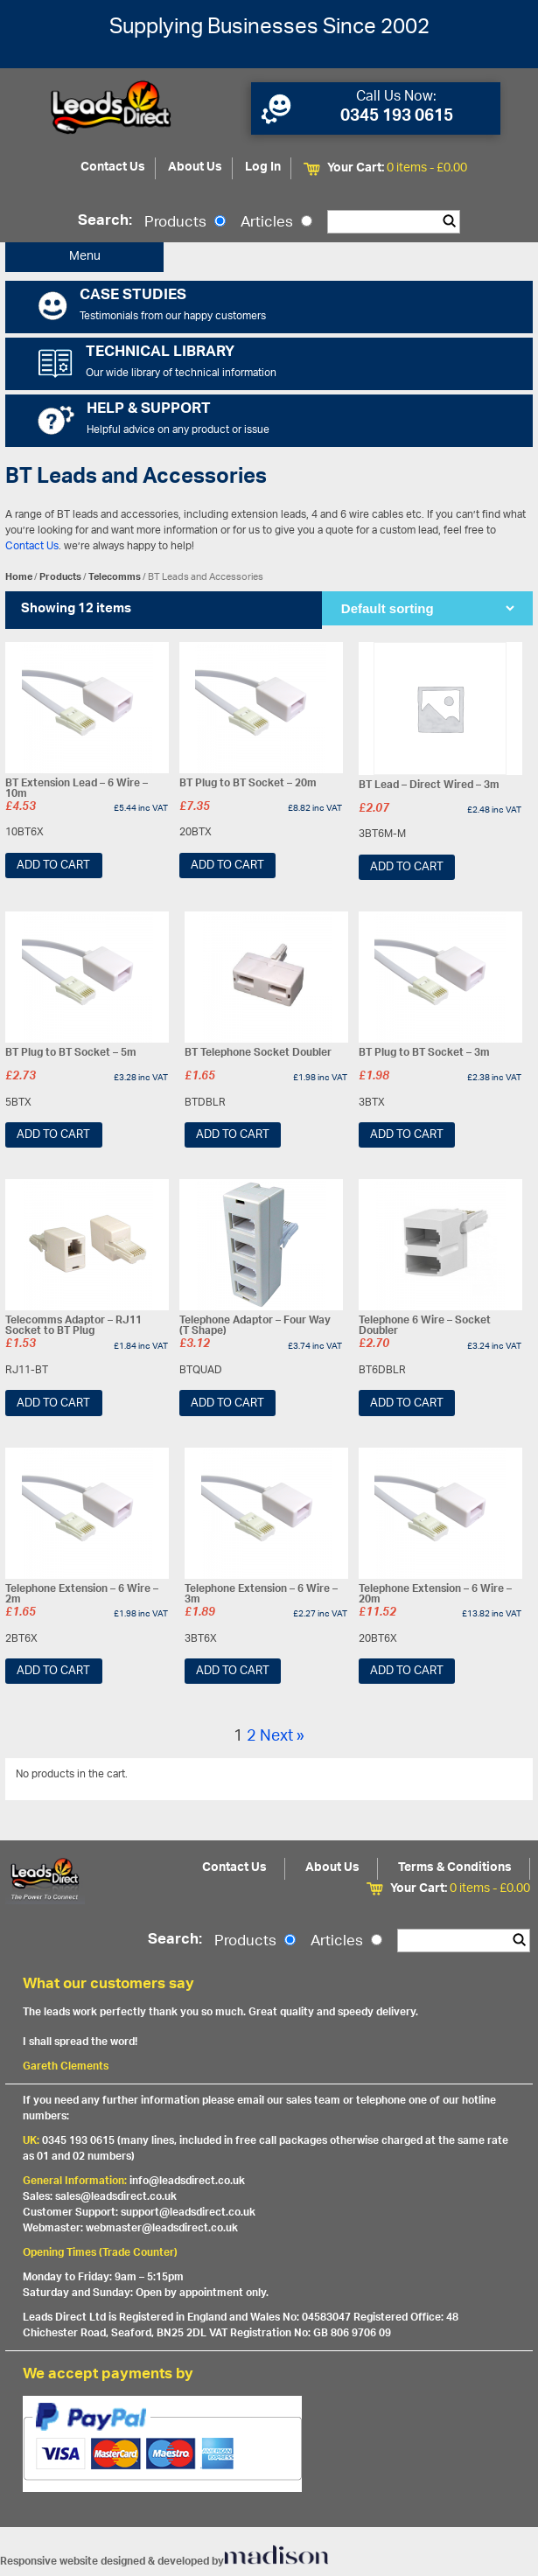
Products (185, 223)
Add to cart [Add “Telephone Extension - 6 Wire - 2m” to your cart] (53, 1671)
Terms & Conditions (455, 1867)
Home (18, 577)
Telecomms (114, 577)
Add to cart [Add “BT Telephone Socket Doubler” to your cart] (232, 1135)
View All (500, 1777)
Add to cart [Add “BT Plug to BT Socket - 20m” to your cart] (227, 865)
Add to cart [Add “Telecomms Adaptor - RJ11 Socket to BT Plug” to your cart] (53, 1403)
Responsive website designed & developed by (164, 2561)
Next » (282, 1737)
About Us (195, 167)
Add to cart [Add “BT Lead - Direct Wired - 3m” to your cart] (407, 867)
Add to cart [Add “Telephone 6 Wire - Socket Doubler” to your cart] (407, 1403)
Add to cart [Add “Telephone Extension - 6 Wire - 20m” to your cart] (407, 1671)
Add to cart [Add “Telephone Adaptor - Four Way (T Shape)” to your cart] (227, 1403)
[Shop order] (427, 608)
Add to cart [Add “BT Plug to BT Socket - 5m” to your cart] (53, 1135)
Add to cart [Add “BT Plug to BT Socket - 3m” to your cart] (407, 1135)
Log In (263, 167)
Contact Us (112, 167)
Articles (276, 223)
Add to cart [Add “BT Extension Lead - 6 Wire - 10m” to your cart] (53, 865)
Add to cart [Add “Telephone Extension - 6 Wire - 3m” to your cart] (232, 1671)
